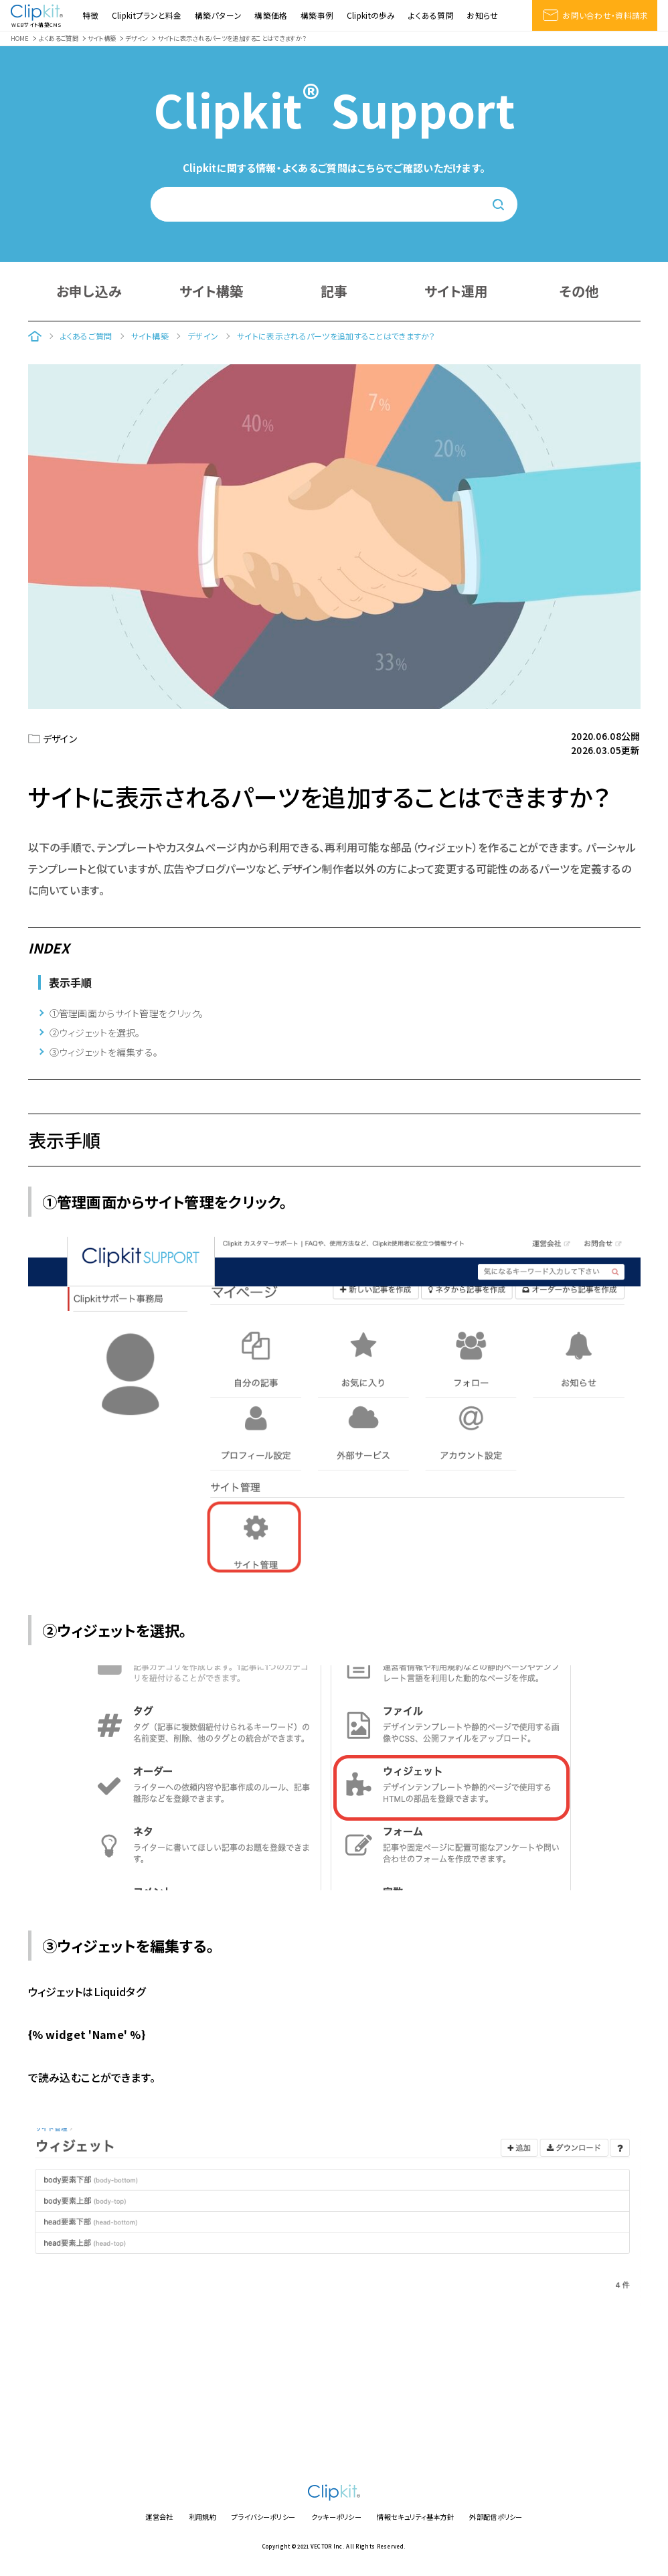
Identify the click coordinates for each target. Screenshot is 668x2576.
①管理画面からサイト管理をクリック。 (127, 1013)
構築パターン (218, 15)
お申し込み (89, 291)
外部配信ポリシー (495, 2517)
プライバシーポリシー (263, 2517)
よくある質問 (431, 15)
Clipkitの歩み (371, 15)
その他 (579, 291)
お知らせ (482, 15)
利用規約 (202, 2517)
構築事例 (317, 15)
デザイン (60, 738)
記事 (334, 291)
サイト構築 (211, 291)
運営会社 (159, 2517)
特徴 (90, 15)
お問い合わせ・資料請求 (594, 15)
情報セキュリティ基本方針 (415, 2517)
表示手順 (70, 982)
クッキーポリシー (336, 2517)
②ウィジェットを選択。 (95, 1032)
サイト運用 (456, 291)
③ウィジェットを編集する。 (104, 1052)
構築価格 (270, 15)
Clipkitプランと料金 (147, 15)
